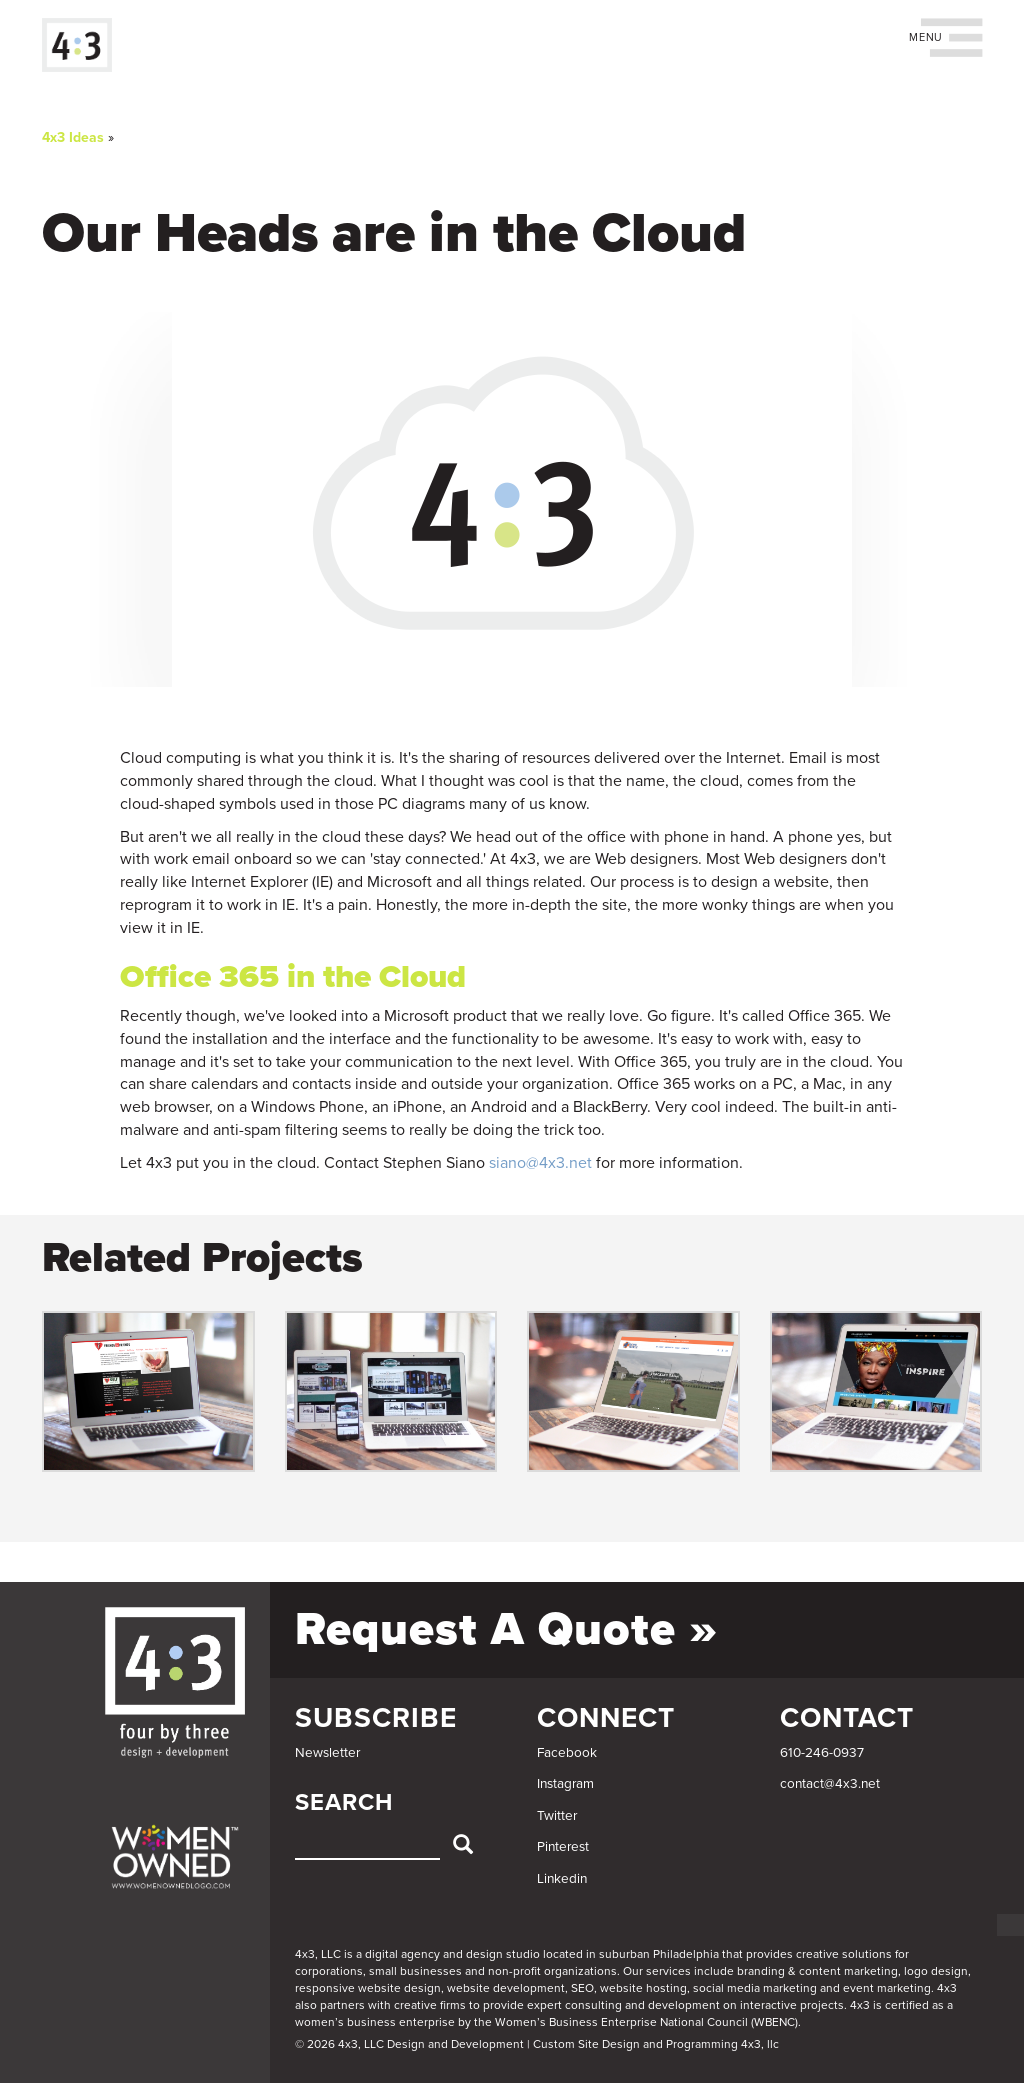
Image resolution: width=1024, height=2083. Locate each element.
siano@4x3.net (540, 1163)
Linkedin (562, 1879)
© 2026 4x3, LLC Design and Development (409, 2044)
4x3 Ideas (73, 137)
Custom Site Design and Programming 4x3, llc (656, 2044)
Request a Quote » (506, 1629)
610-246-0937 (822, 1753)
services (668, 1971)
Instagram (565, 1784)
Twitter (557, 1816)
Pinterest (563, 1847)
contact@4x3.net (830, 1784)
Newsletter (327, 1753)
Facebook (567, 1753)
